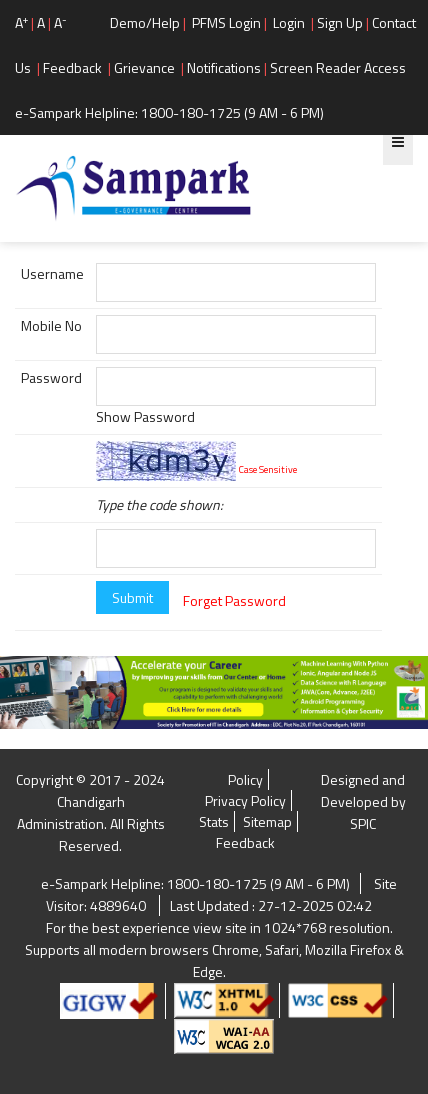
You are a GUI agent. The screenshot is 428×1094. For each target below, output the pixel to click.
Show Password (145, 416)
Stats (214, 821)
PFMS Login (226, 22)
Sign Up (340, 22)
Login (289, 22)
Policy (245, 779)
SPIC (363, 823)
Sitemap (267, 821)
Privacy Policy (245, 800)
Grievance (144, 67)
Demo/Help (145, 22)
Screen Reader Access (338, 67)
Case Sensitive (268, 469)
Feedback (72, 67)
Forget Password (234, 600)
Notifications (224, 67)
